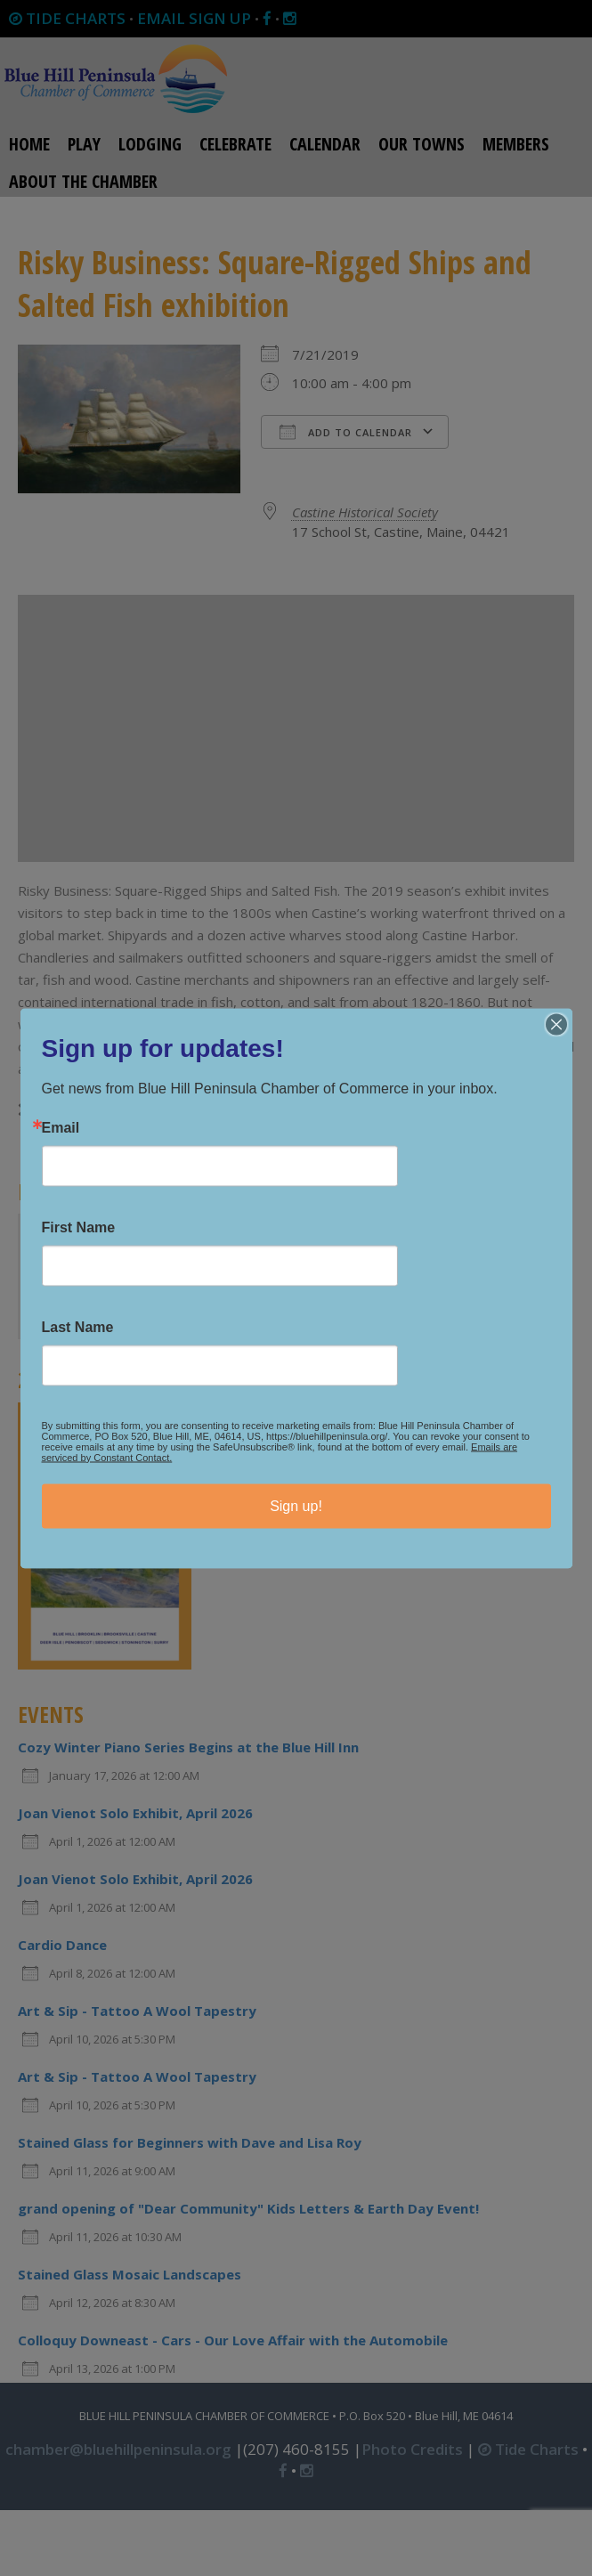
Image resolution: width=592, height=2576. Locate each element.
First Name (79, 1227)
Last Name (78, 1327)
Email (61, 1127)
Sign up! (296, 1505)
